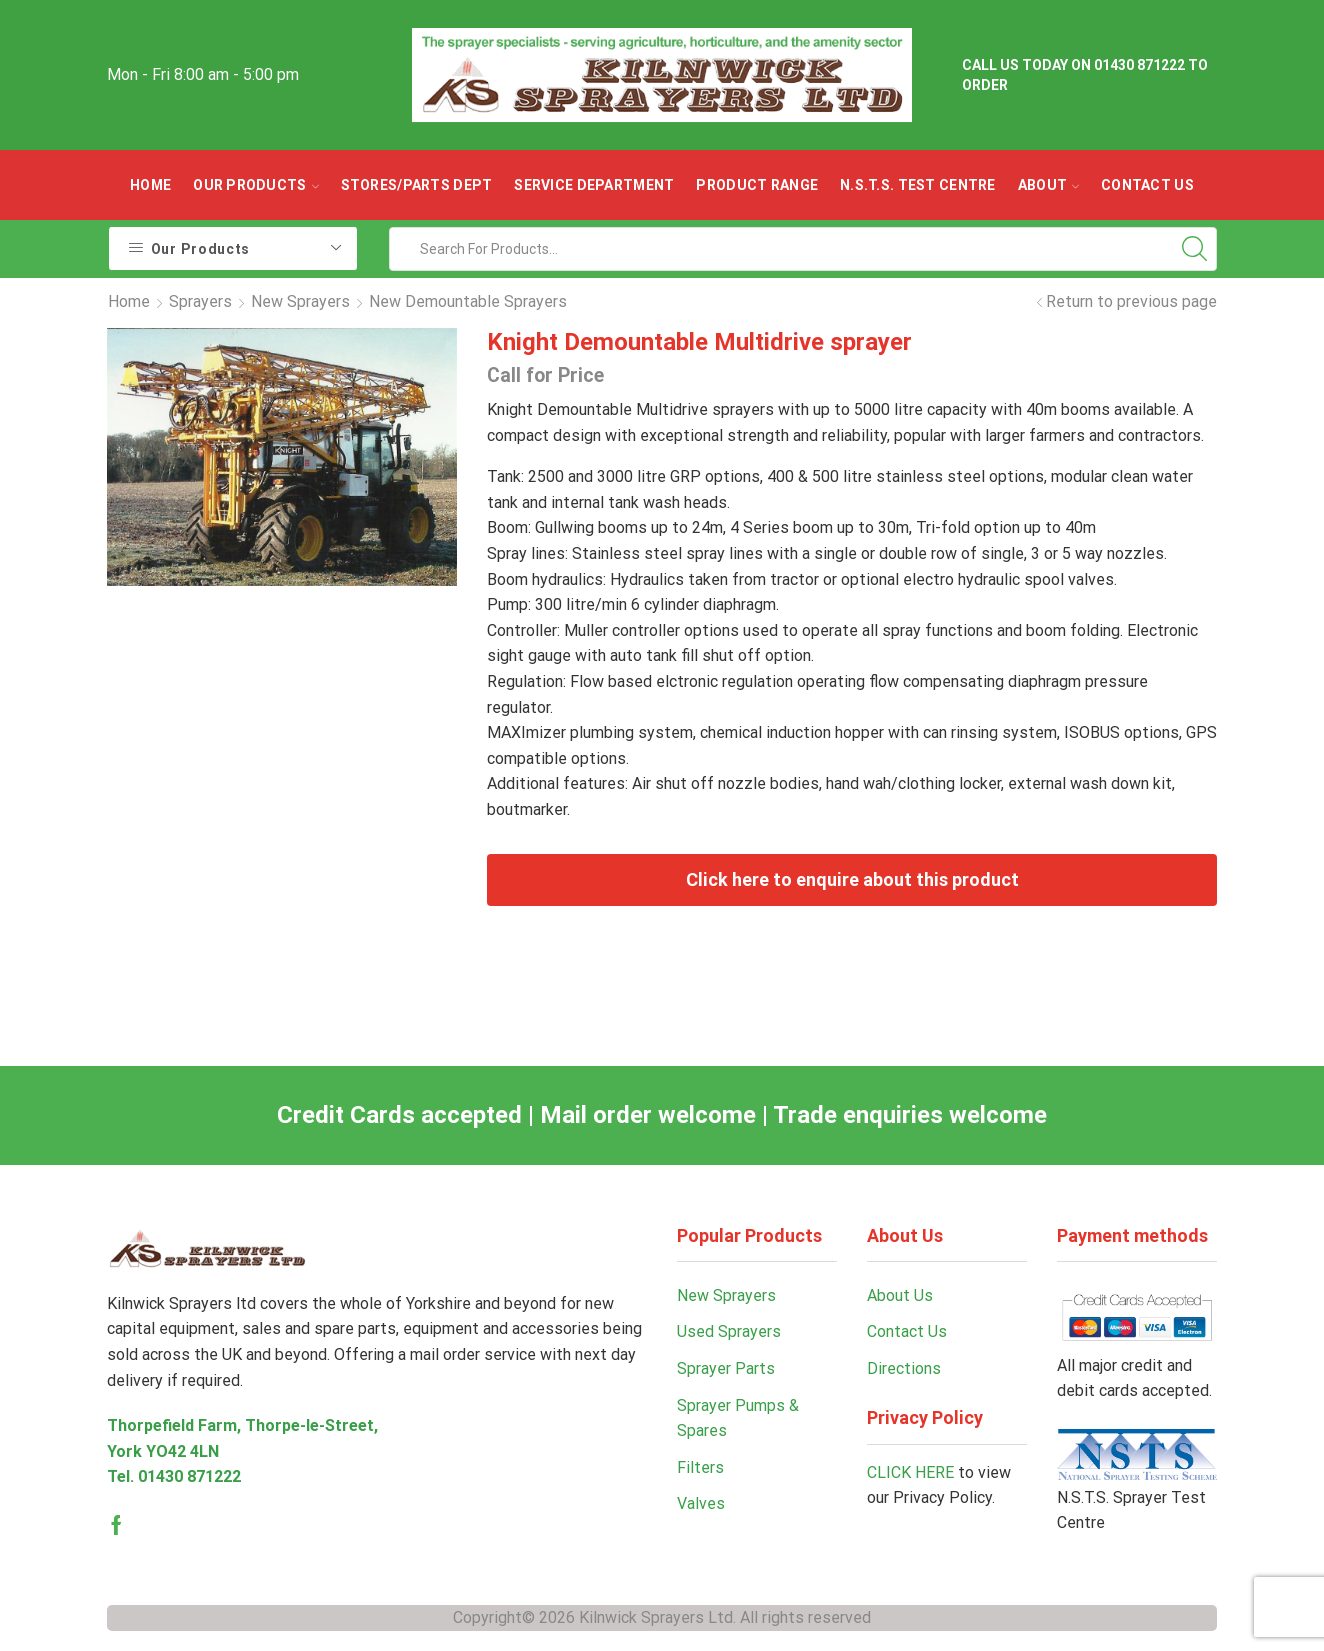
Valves (701, 1503)
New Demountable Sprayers (468, 301)
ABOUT (1048, 185)
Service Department (594, 185)
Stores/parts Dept (417, 185)
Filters (700, 1467)
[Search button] (1195, 249)
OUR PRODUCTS (255, 185)
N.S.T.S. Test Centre (918, 185)
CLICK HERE (910, 1472)
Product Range (757, 185)
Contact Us (1147, 185)
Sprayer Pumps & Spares (738, 1418)
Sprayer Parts (726, 1368)
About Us (900, 1295)
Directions (904, 1368)
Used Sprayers (729, 1331)
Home (150, 185)
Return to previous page (1131, 301)
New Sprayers (300, 301)
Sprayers (200, 301)
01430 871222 (189, 1476)
